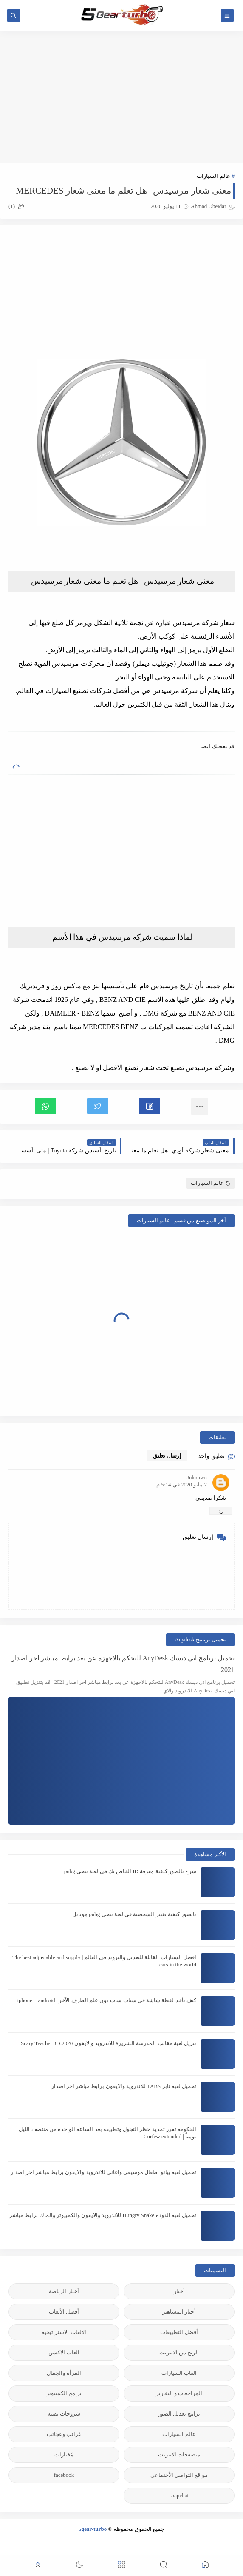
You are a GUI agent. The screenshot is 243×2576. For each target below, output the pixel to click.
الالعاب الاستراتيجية (64, 2332)
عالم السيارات (213, 176)
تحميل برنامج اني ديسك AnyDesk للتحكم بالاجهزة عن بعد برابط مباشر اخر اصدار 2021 (123, 1664)
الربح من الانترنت (179, 2352)
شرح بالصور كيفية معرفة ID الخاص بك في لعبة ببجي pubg (130, 1871)
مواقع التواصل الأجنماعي (179, 2475)
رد (220, 1510)
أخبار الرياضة (64, 2291)
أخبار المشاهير (179, 2311)
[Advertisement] (121, 96)
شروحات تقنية (64, 2414)
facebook (64, 2475)
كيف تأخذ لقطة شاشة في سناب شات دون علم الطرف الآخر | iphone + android (106, 2000)
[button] (149, 1106)
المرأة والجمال (64, 2373)
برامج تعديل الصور (179, 2414)
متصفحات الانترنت (179, 2454)
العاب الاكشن (63, 2352)
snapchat (179, 2495)
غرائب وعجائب (64, 2434)
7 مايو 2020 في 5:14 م (181, 1484)
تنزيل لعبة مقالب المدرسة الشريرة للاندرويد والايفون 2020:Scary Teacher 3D (108, 2043)
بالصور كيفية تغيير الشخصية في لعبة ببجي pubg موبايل (134, 1914)
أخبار (179, 2291)
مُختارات (63, 2454)
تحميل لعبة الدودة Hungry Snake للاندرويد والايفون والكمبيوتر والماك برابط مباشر (102, 2215)
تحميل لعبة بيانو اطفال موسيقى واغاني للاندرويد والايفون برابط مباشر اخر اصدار (103, 2172)
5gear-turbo (93, 2529)
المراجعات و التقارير (179, 2393)
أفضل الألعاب (64, 2311)
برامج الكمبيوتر (63, 2393)
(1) (16, 206)
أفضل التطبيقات (179, 2332)
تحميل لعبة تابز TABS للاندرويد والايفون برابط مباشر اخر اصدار (123, 2086)
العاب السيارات (179, 2373)
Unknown (196, 1477)
